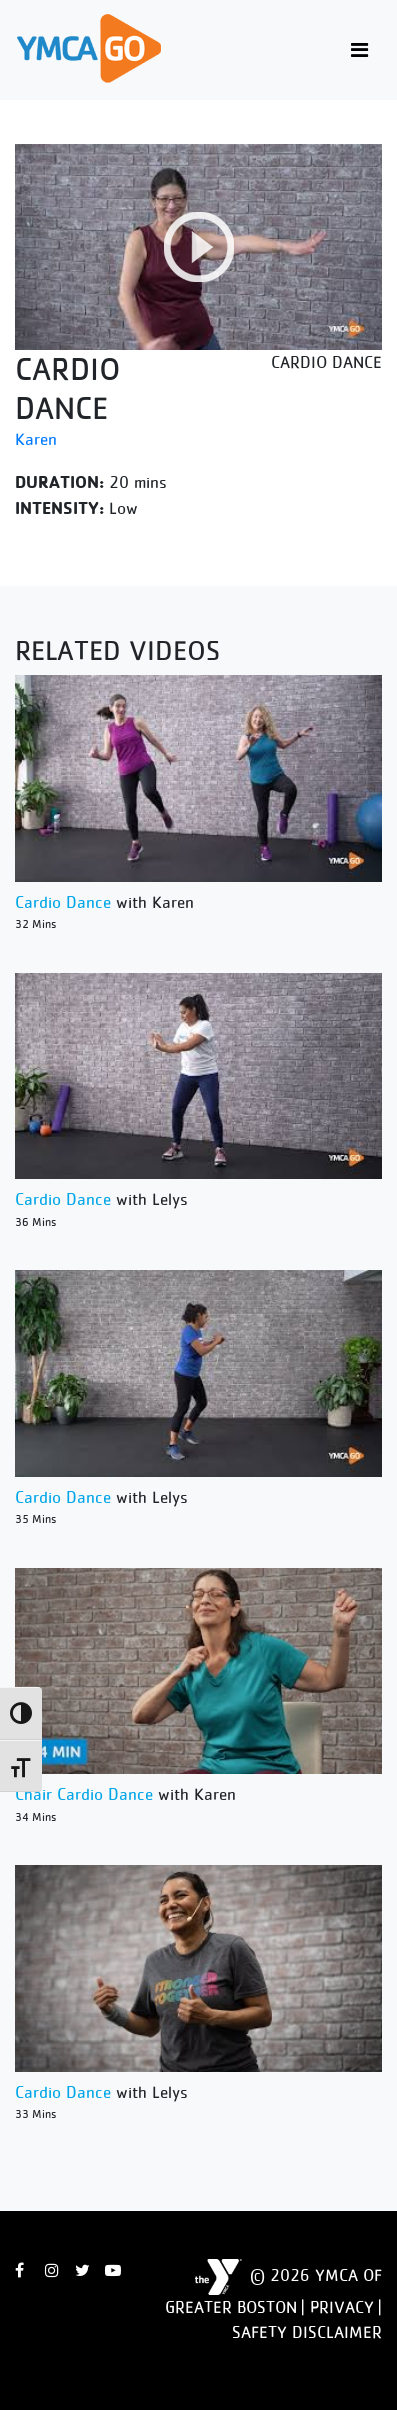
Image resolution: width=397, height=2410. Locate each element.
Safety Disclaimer (307, 2332)
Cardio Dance (63, 902)
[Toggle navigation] (359, 50)
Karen (36, 439)
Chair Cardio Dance (84, 1794)
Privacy (342, 2307)
